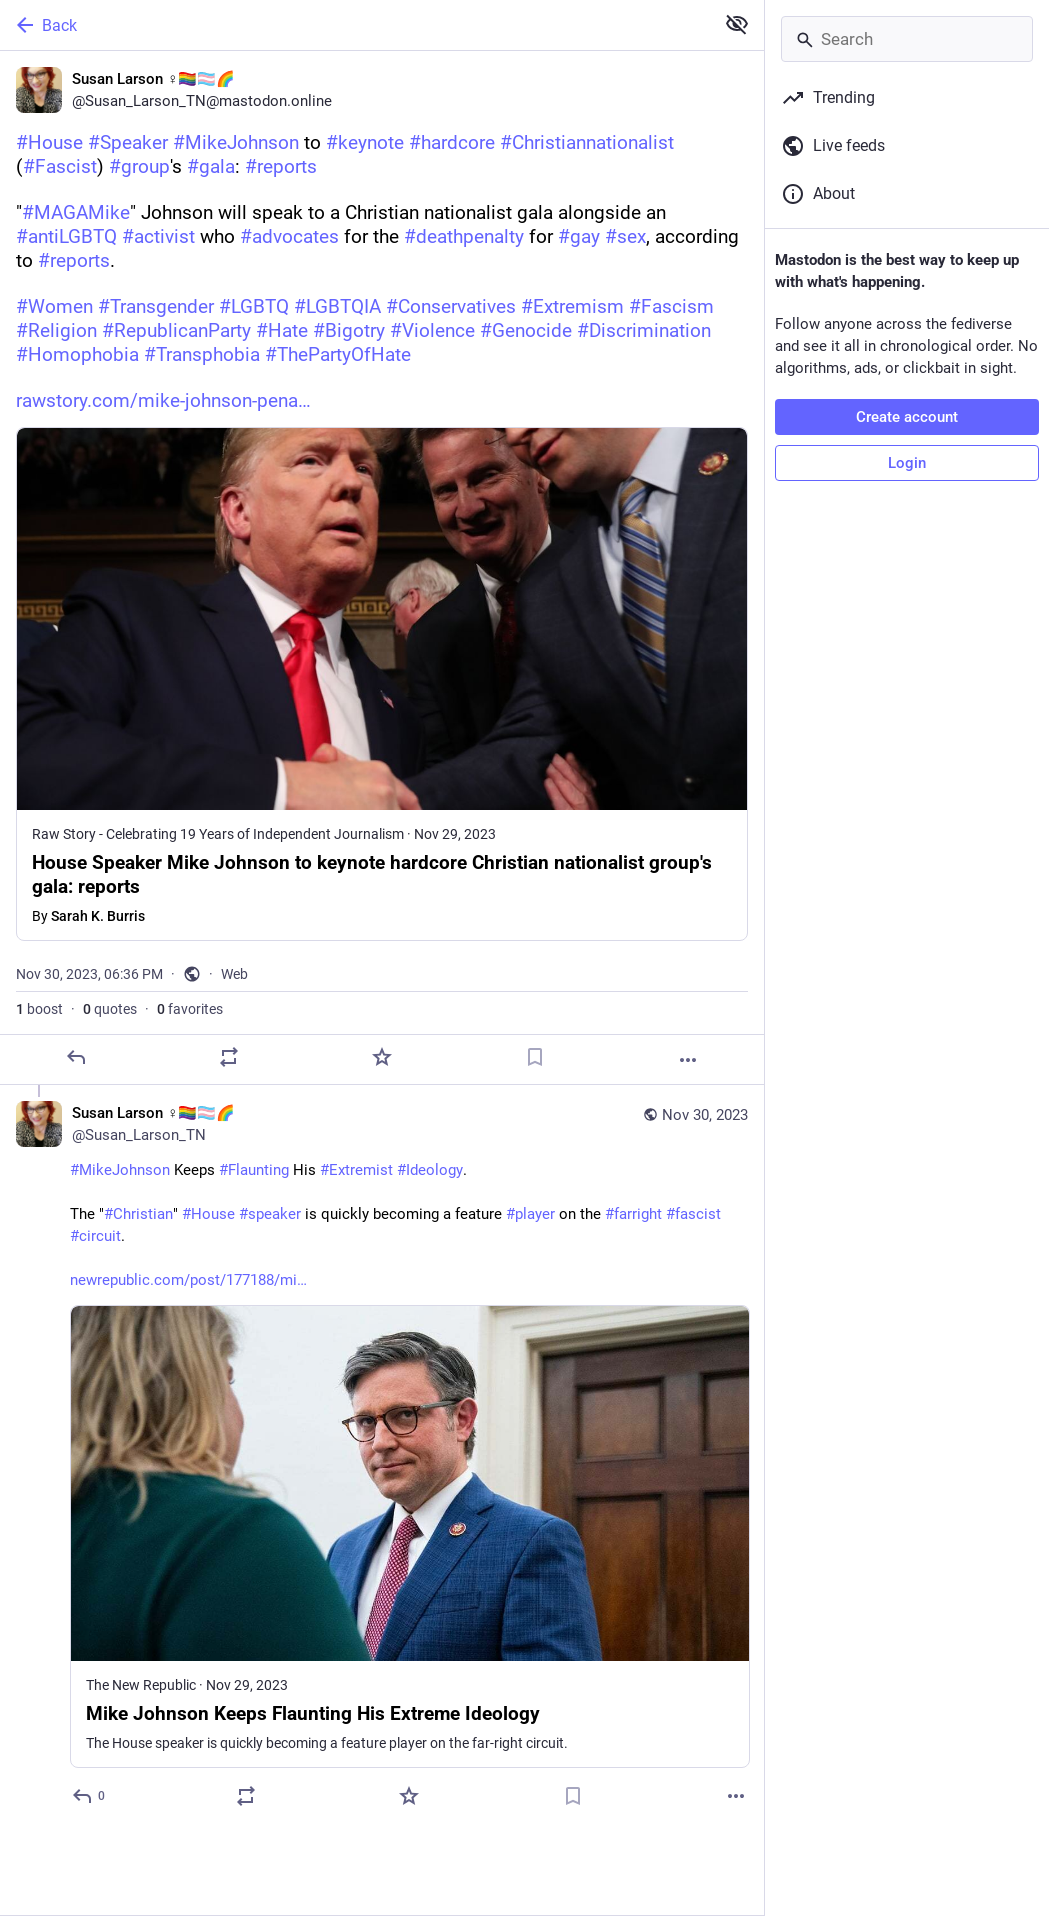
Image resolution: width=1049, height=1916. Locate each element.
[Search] (907, 39)
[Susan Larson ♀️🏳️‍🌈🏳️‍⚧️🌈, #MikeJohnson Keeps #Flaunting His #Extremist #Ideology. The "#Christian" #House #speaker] (382, 1457)
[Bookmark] (535, 1057)
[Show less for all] (737, 24)
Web (234, 974)
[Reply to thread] (89, 1796)
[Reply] (76, 1057)
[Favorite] (382, 1057)
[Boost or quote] (229, 1057)
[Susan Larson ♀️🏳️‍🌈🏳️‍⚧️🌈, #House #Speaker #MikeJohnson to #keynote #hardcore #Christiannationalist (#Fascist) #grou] (382, 568)
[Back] (355, 25)
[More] (688, 1060)
